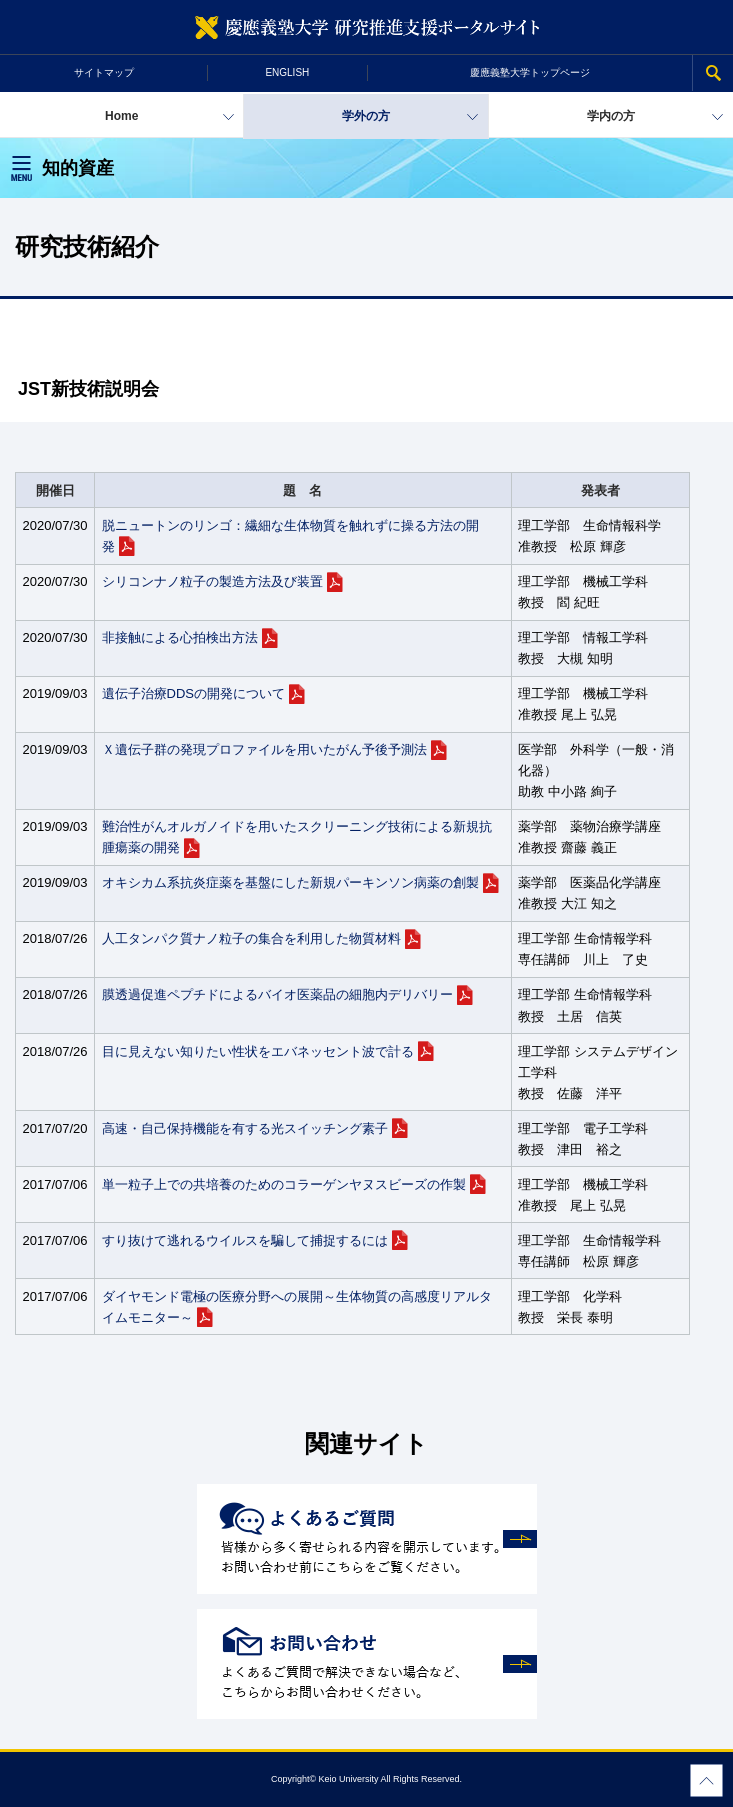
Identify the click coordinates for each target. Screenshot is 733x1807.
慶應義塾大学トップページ (530, 72)
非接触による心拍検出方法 (180, 637)
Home (121, 116)
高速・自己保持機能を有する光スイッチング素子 (245, 1128)
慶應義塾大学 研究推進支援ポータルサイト (366, 27)
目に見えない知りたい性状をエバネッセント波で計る (258, 1051)
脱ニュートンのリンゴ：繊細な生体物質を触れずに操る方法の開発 (290, 536)
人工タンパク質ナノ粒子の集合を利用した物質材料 (251, 938)
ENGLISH (287, 72)
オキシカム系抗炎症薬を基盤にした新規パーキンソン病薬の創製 (290, 882)
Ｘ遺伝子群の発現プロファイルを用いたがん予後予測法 (264, 749)
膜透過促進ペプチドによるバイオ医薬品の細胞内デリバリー (277, 994)
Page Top (706, 1780)
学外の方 (366, 116)
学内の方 (611, 116)
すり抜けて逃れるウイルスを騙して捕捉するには (245, 1240)
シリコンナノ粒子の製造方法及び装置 (212, 581)
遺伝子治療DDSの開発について (193, 693)
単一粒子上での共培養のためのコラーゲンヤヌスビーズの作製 (284, 1184)
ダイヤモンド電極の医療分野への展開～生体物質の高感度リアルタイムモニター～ (297, 1307)
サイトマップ (104, 72)
